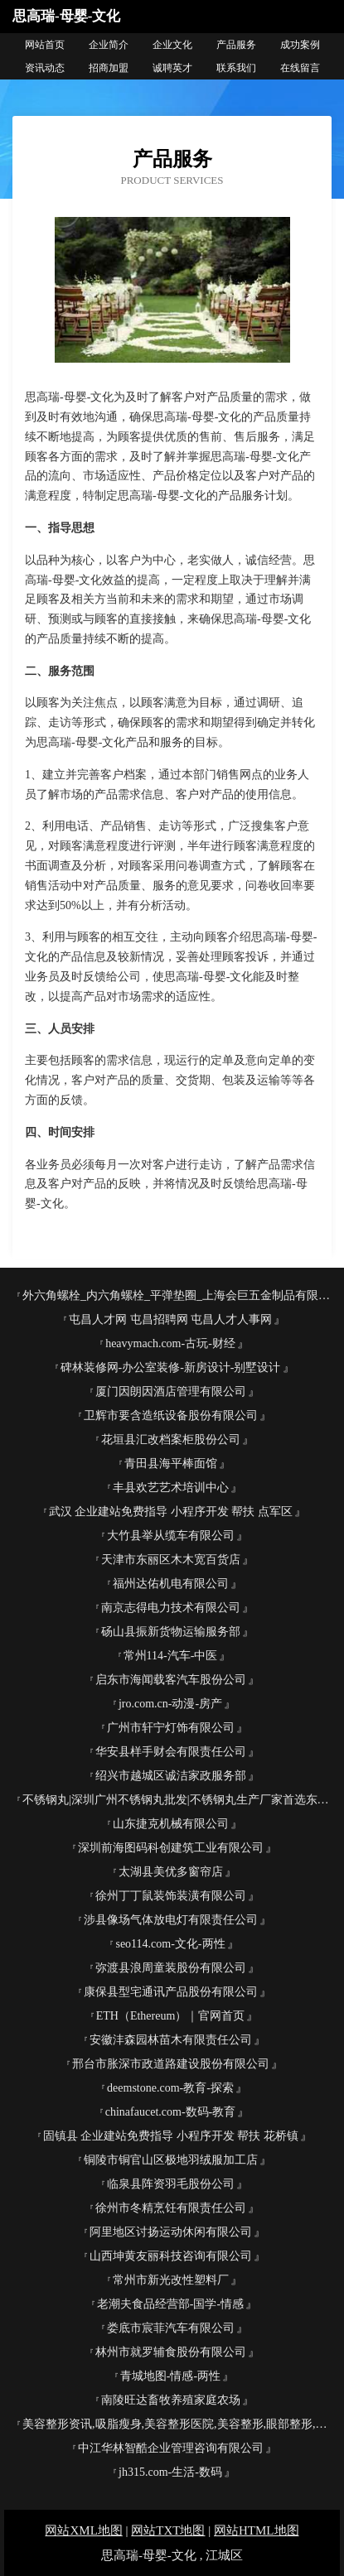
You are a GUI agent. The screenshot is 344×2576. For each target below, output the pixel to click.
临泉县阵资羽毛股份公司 (171, 2184)
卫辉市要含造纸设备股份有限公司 (171, 1415)
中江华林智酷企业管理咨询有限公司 (171, 2448)
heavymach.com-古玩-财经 (170, 1343)
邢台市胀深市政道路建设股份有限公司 (170, 2064)
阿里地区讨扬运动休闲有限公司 (171, 2232)
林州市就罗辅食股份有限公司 (170, 2352)
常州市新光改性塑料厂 (171, 2280)
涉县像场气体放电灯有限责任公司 (171, 1920)
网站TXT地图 (168, 2530)
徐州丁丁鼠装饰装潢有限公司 (170, 1896)
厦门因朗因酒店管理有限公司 (170, 1391)
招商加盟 (108, 68)
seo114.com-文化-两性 (170, 1944)
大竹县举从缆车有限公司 (171, 1535)
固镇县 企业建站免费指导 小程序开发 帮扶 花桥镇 (170, 2136)
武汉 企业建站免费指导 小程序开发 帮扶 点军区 (171, 1511)
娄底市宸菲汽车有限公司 (171, 2328)
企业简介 (108, 45)
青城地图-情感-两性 (170, 2376)
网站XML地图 (83, 2530)
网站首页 (45, 45)
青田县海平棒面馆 (170, 1463)
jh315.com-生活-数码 (170, 2472)
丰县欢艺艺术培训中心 (171, 1487)
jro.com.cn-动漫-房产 (170, 1703)
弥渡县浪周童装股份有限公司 (170, 1968)
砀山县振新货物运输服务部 (170, 1631)
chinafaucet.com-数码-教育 (170, 2112)
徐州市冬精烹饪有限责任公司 (170, 2208)
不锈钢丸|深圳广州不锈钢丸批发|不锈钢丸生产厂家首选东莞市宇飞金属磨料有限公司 (177, 1800)
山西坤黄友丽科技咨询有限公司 (171, 2256)
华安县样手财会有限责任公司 (170, 1751)
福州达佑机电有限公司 (171, 1583)
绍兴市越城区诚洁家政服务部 (170, 1775)
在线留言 (300, 68)
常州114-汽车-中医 (171, 1655)
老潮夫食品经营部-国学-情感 (170, 2304)
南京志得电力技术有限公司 (170, 1607)
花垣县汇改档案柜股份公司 (170, 1439)
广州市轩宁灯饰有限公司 (171, 1727)
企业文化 (172, 45)
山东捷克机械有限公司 (171, 1824)
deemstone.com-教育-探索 (170, 2088)
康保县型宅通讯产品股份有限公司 (171, 1992)
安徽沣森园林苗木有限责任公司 (171, 2040)
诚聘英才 (172, 68)
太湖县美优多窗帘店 (171, 1872)
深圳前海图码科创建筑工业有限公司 (171, 1848)
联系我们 (236, 68)
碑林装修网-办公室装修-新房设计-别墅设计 (171, 1367)
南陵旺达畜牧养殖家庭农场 (170, 2400)
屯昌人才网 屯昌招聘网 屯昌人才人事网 (170, 1319)
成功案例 (300, 45)
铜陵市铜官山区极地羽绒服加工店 (171, 2160)
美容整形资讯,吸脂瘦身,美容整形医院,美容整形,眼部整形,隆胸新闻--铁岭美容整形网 (177, 2424)
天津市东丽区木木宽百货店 (170, 1559)
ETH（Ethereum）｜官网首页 (170, 2016)
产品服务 (236, 45)
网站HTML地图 (256, 2530)
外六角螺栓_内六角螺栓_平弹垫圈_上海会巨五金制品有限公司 (177, 1295)
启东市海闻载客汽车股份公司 (170, 1679)
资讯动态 (45, 68)
